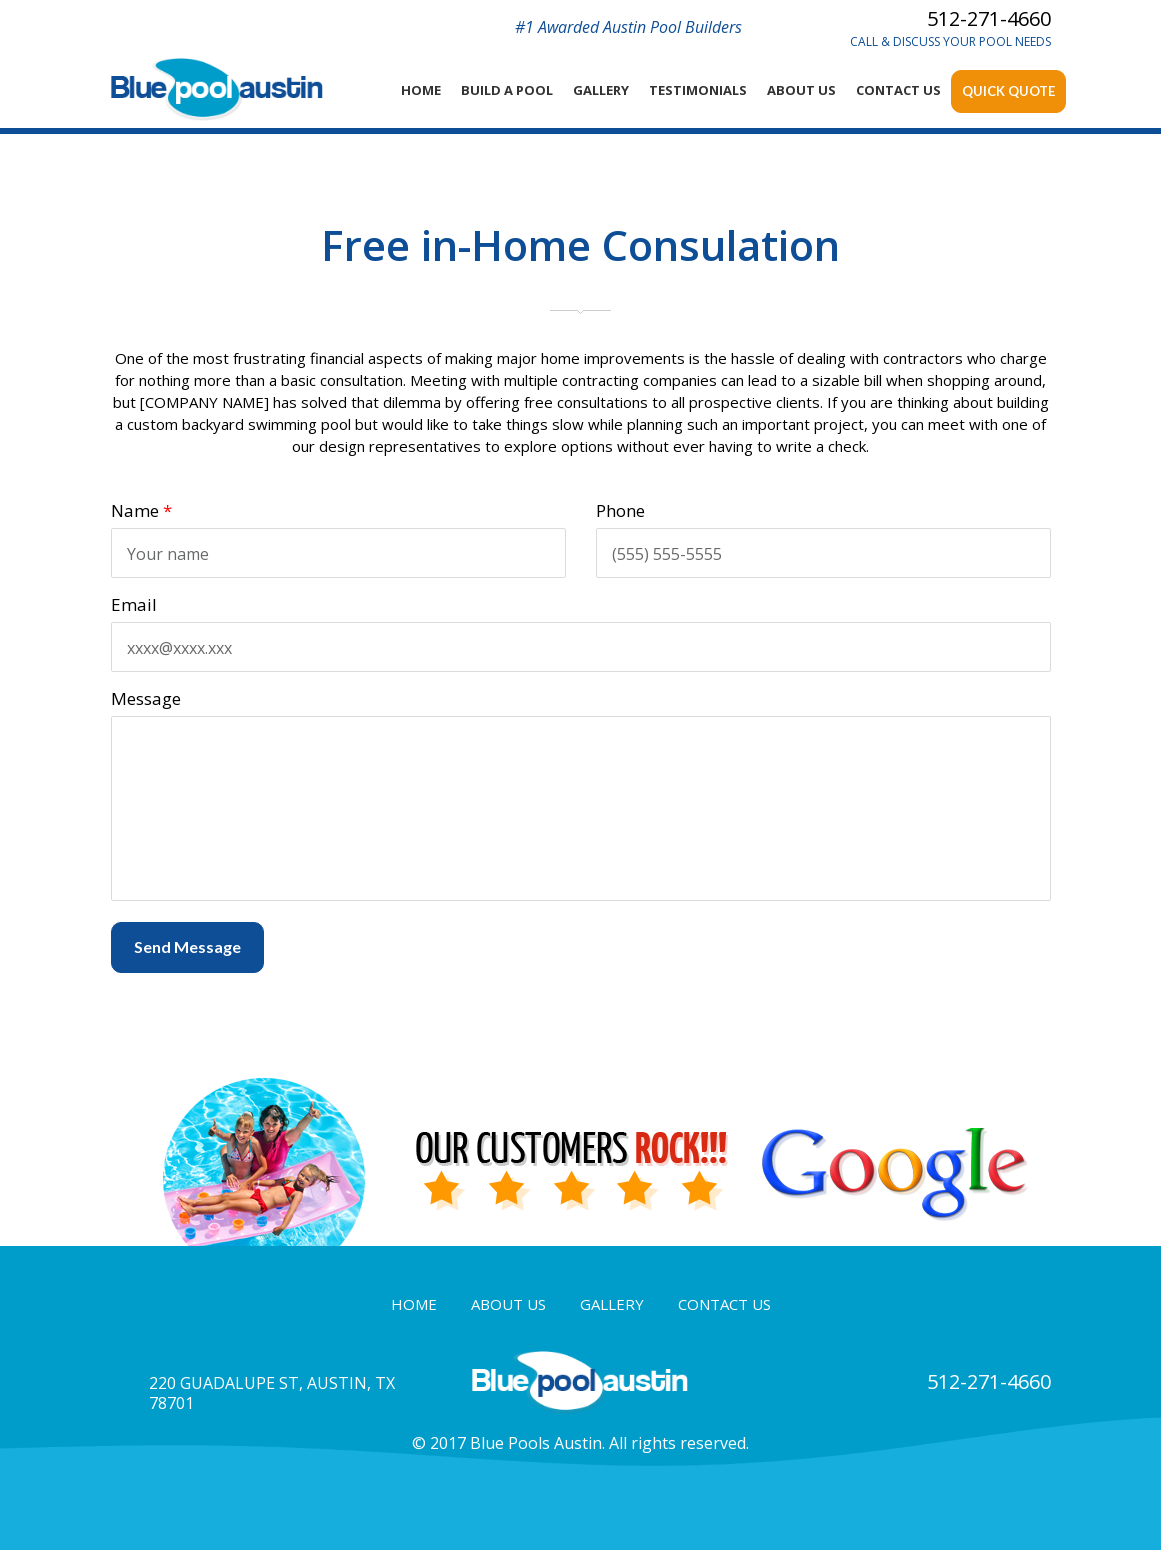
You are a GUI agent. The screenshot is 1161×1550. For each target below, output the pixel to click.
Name (141, 510)
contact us (724, 1304)
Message (146, 698)
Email (134, 604)
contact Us (898, 90)
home (421, 90)
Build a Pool (507, 90)
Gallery (601, 90)
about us (508, 1304)
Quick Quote (1008, 91)
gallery (612, 1304)
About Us (801, 90)
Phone (620, 510)
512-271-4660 (989, 18)
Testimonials (698, 90)
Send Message (187, 946)
